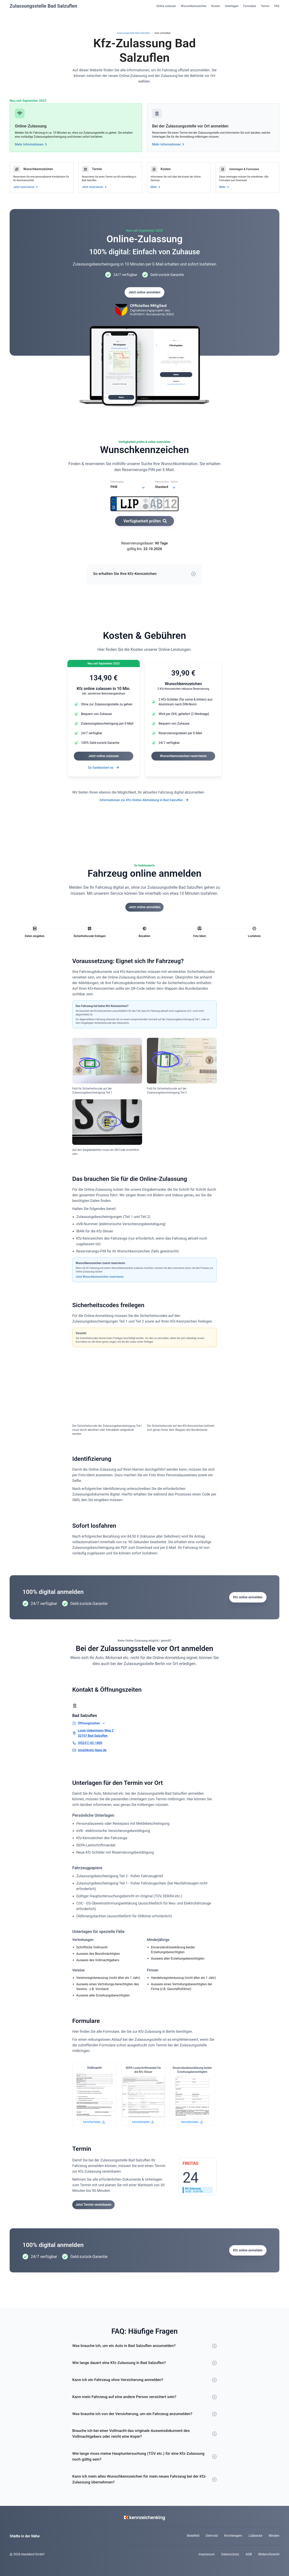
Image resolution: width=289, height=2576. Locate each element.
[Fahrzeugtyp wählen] (129, 488)
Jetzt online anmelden (145, 292)
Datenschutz (230, 2554)
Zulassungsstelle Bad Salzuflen (133, 33)
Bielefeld (193, 2536)
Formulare (249, 6)
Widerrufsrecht (268, 2554)
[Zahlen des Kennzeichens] (170, 503)
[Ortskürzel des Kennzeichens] (129, 503)
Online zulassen (166, 6)
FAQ (276, 6)
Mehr (156, 187)
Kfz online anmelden (248, 1597)
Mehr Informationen (31, 144)
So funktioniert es (103, 767)
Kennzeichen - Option (166, 481)
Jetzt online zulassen (103, 756)
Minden (274, 2536)
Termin (265, 6)
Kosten (215, 6)
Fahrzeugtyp (117, 481)
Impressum (207, 2554)
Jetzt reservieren (26, 187)
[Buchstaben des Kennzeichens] (156, 503)
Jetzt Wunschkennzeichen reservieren (100, 1276)
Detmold (212, 2536)
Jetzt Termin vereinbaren (93, 2204)
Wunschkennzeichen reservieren (183, 756)
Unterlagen (231, 6)
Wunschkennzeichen (194, 6)
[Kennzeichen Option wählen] (167, 488)
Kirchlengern (233, 2536)
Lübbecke (255, 2536)
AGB (249, 2554)
